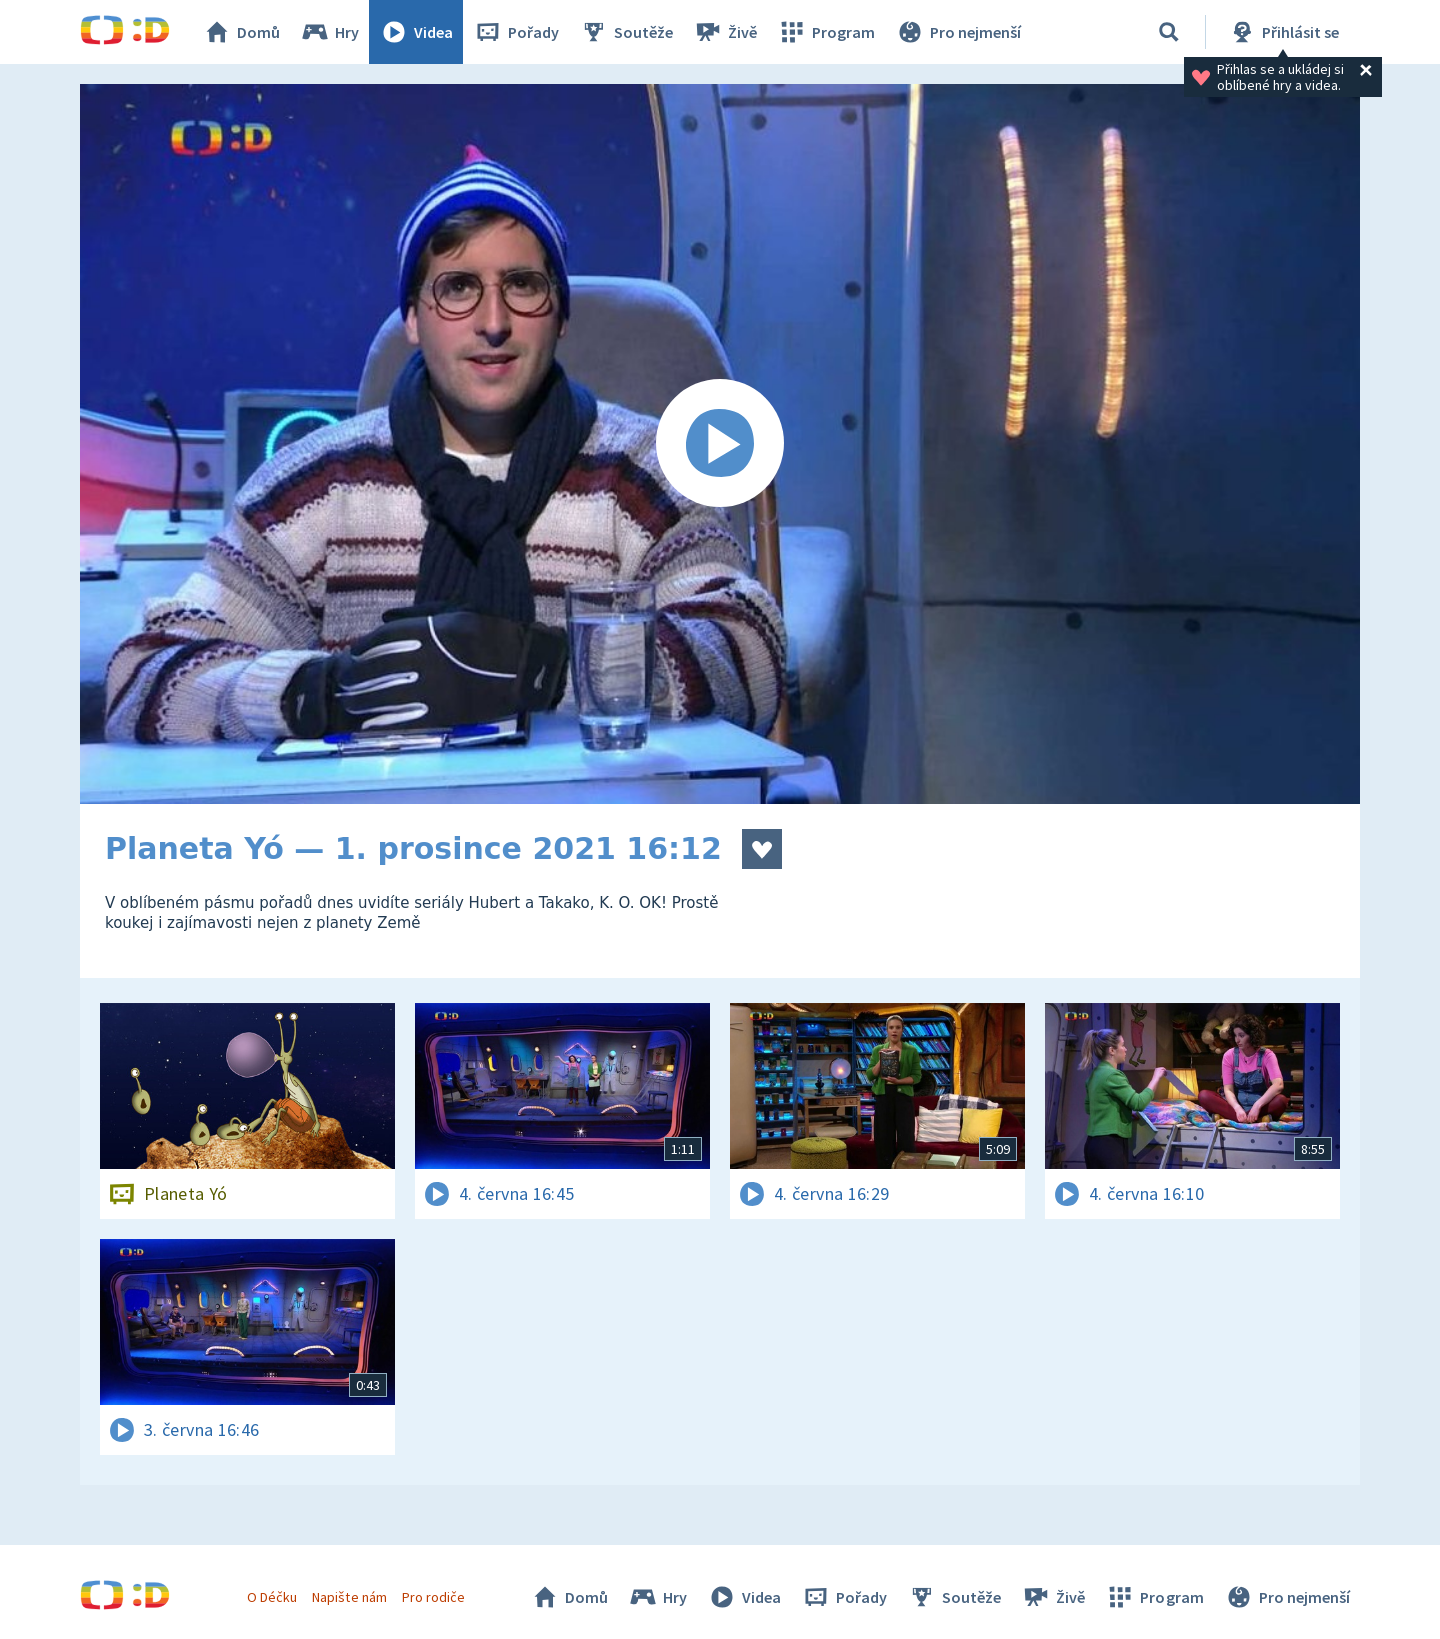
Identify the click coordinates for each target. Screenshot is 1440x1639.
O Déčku (272, 1597)
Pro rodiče (433, 1597)
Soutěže (626, 32)
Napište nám (349, 1597)
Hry (329, 32)
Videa (416, 32)
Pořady (516, 32)
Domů (241, 32)
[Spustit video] (720, 444)
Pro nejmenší (958, 32)
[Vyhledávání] (1169, 32)
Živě (725, 32)
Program (826, 32)
